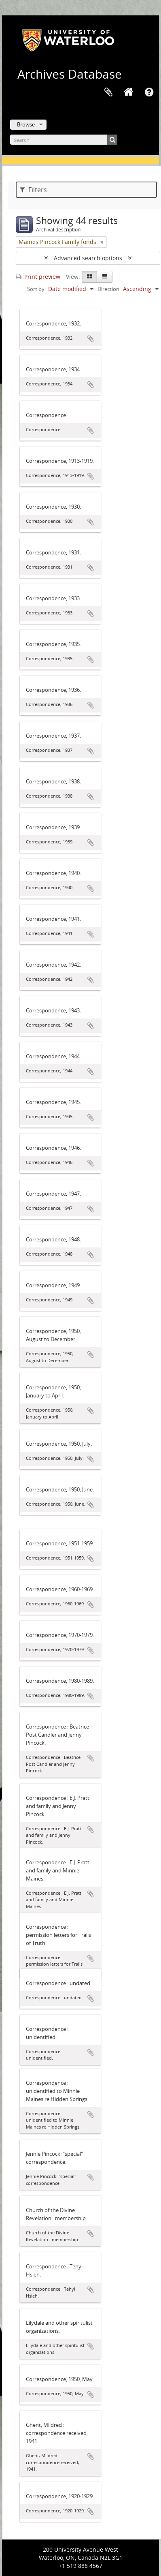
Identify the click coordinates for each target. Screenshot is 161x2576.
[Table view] (104, 277)
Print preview (38, 276)
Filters (33, 189)
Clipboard (108, 92)
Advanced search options (88, 258)
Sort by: (36, 289)
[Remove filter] (102, 242)
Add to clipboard (91, 339)
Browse (26, 124)
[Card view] (89, 277)
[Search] (63, 140)
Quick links (149, 92)
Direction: (109, 289)
